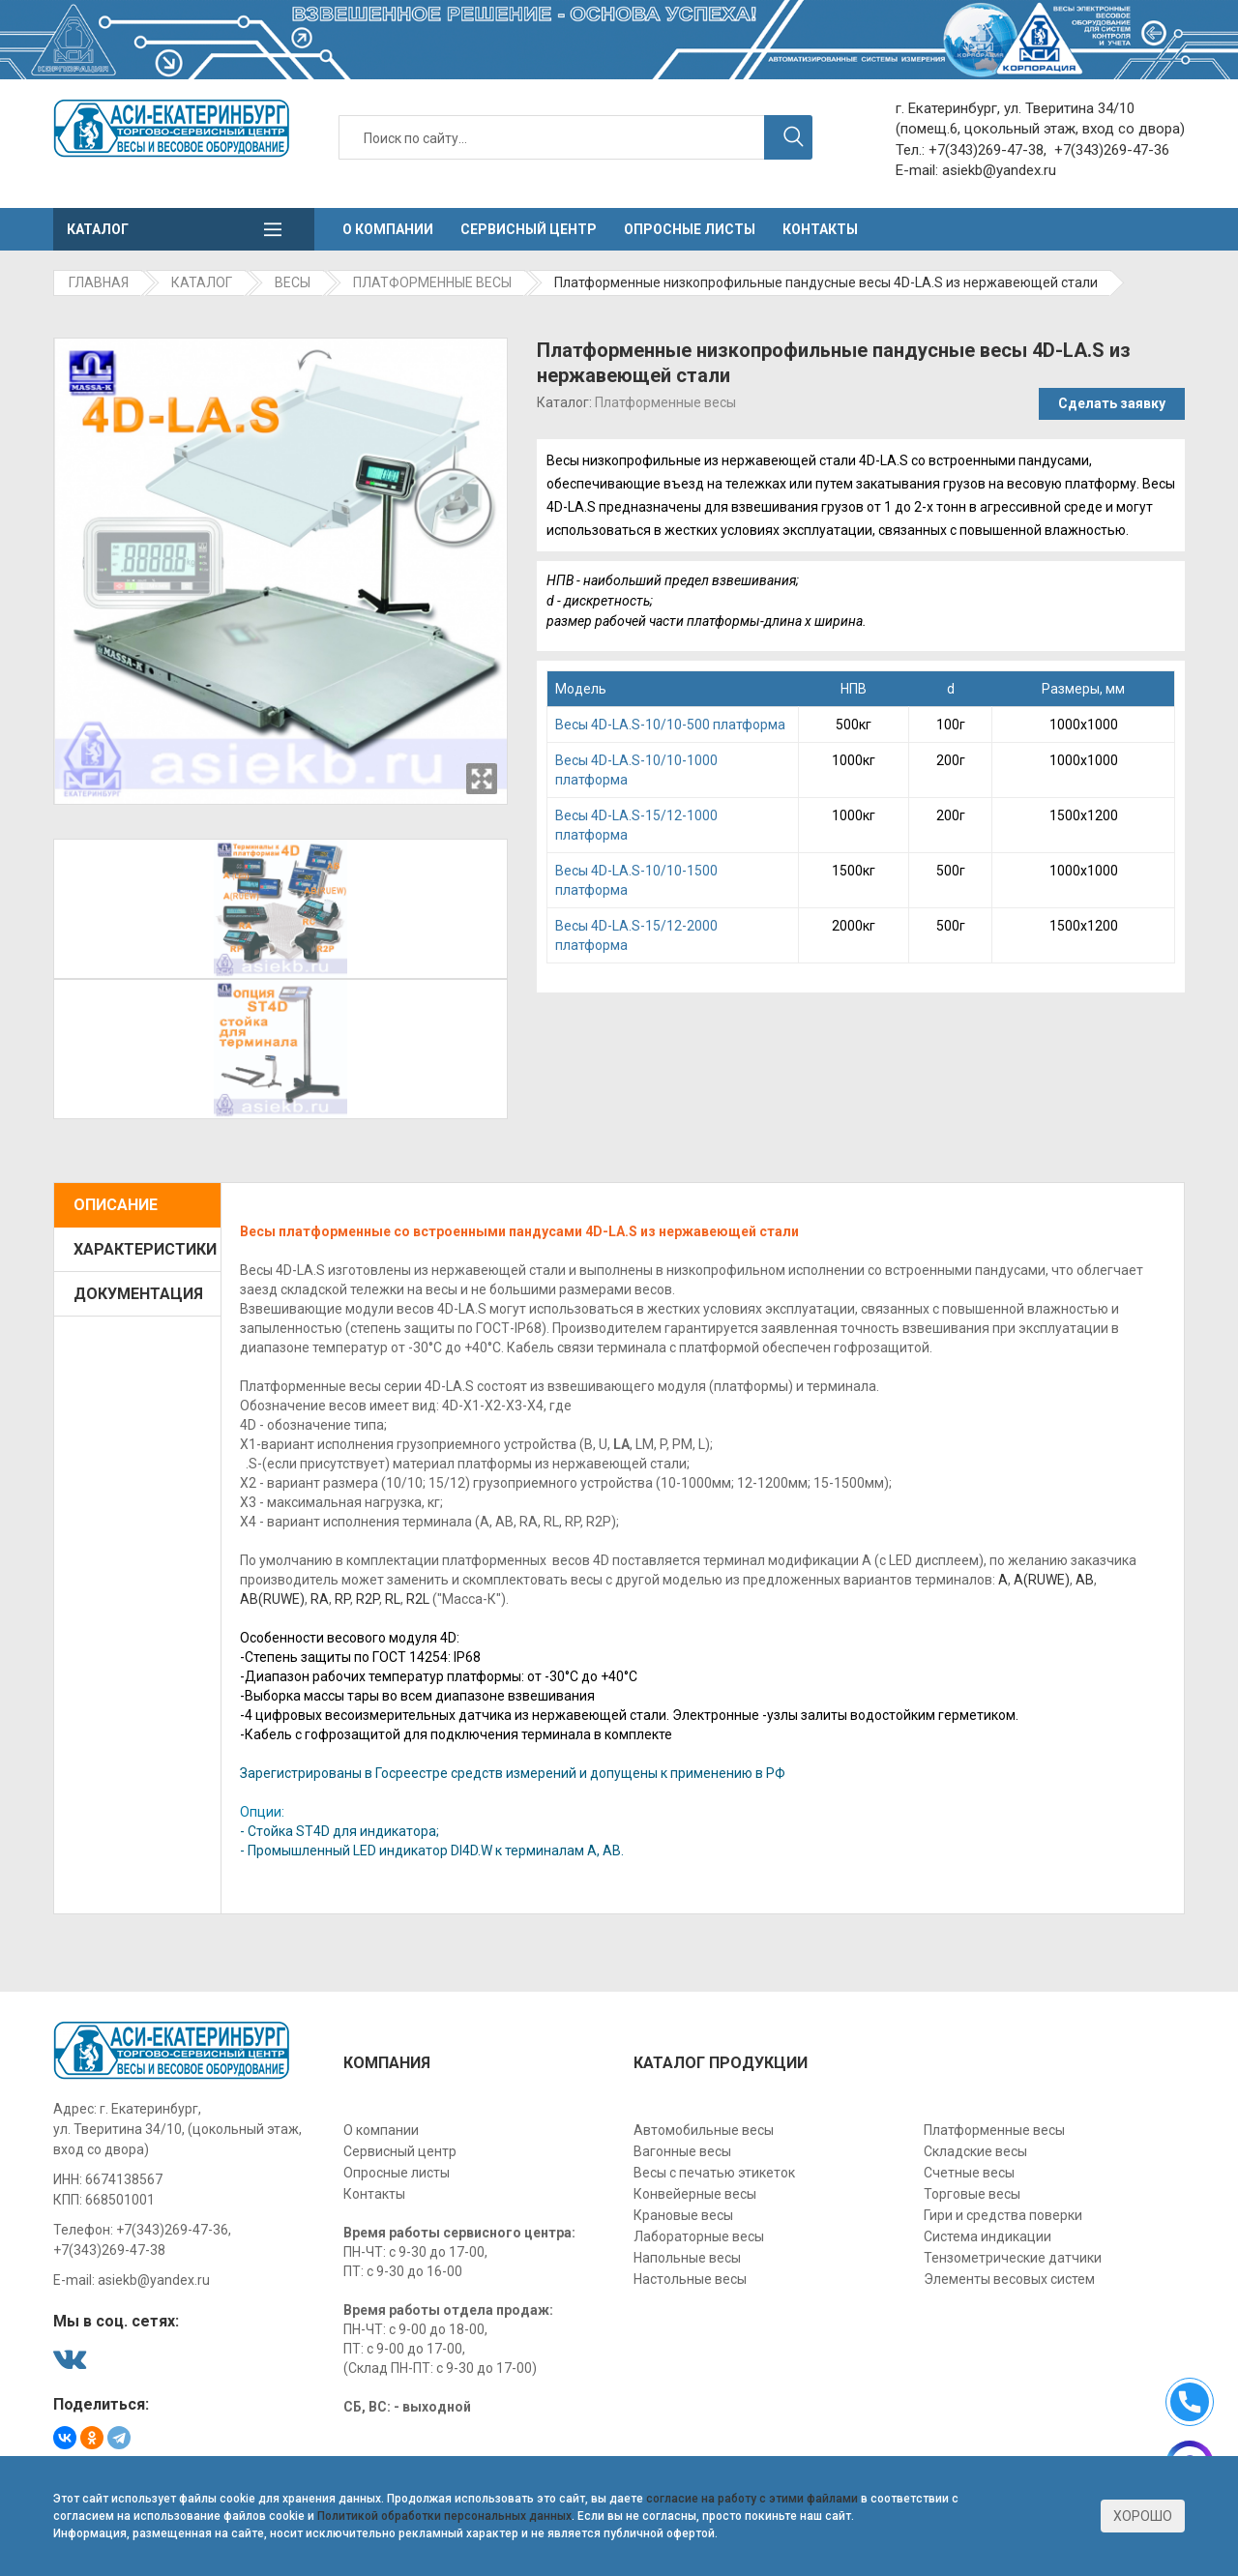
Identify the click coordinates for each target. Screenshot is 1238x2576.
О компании (387, 229)
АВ (1085, 1579)
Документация (138, 1294)
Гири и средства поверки (1003, 2215)
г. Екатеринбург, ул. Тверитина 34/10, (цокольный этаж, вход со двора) (177, 2129)
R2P (367, 1599)
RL (392, 1599)
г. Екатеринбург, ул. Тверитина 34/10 (1015, 108)
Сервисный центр (528, 229)
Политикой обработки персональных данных (444, 2516)
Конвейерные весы (695, 2194)
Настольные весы (690, 2279)
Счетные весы (969, 2172)
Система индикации (987, 2236)
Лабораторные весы (699, 2236)
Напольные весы (687, 2257)
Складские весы (975, 2151)
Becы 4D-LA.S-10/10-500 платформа (670, 724)
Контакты (820, 229)
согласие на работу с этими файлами (752, 2498)
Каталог (98, 229)
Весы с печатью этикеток (714, 2172)
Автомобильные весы (704, 2130)
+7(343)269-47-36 (1111, 150)
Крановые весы (683, 2215)
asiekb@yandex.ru (999, 170)
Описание (116, 1205)
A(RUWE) (1042, 1579)
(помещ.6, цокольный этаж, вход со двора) (1040, 128)
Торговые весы (972, 2194)
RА (319, 1599)
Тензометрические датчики (1013, 2257)
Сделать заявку (1111, 403)
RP (342, 1599)
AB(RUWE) (272, 1599)
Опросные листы (689, 229)
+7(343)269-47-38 (986, 150)
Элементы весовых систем (1009, 2279)
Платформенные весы (665, 402)
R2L (417, 1599)
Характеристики (145, 1249)
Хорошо (1142, 2516)
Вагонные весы (682, 2151)
